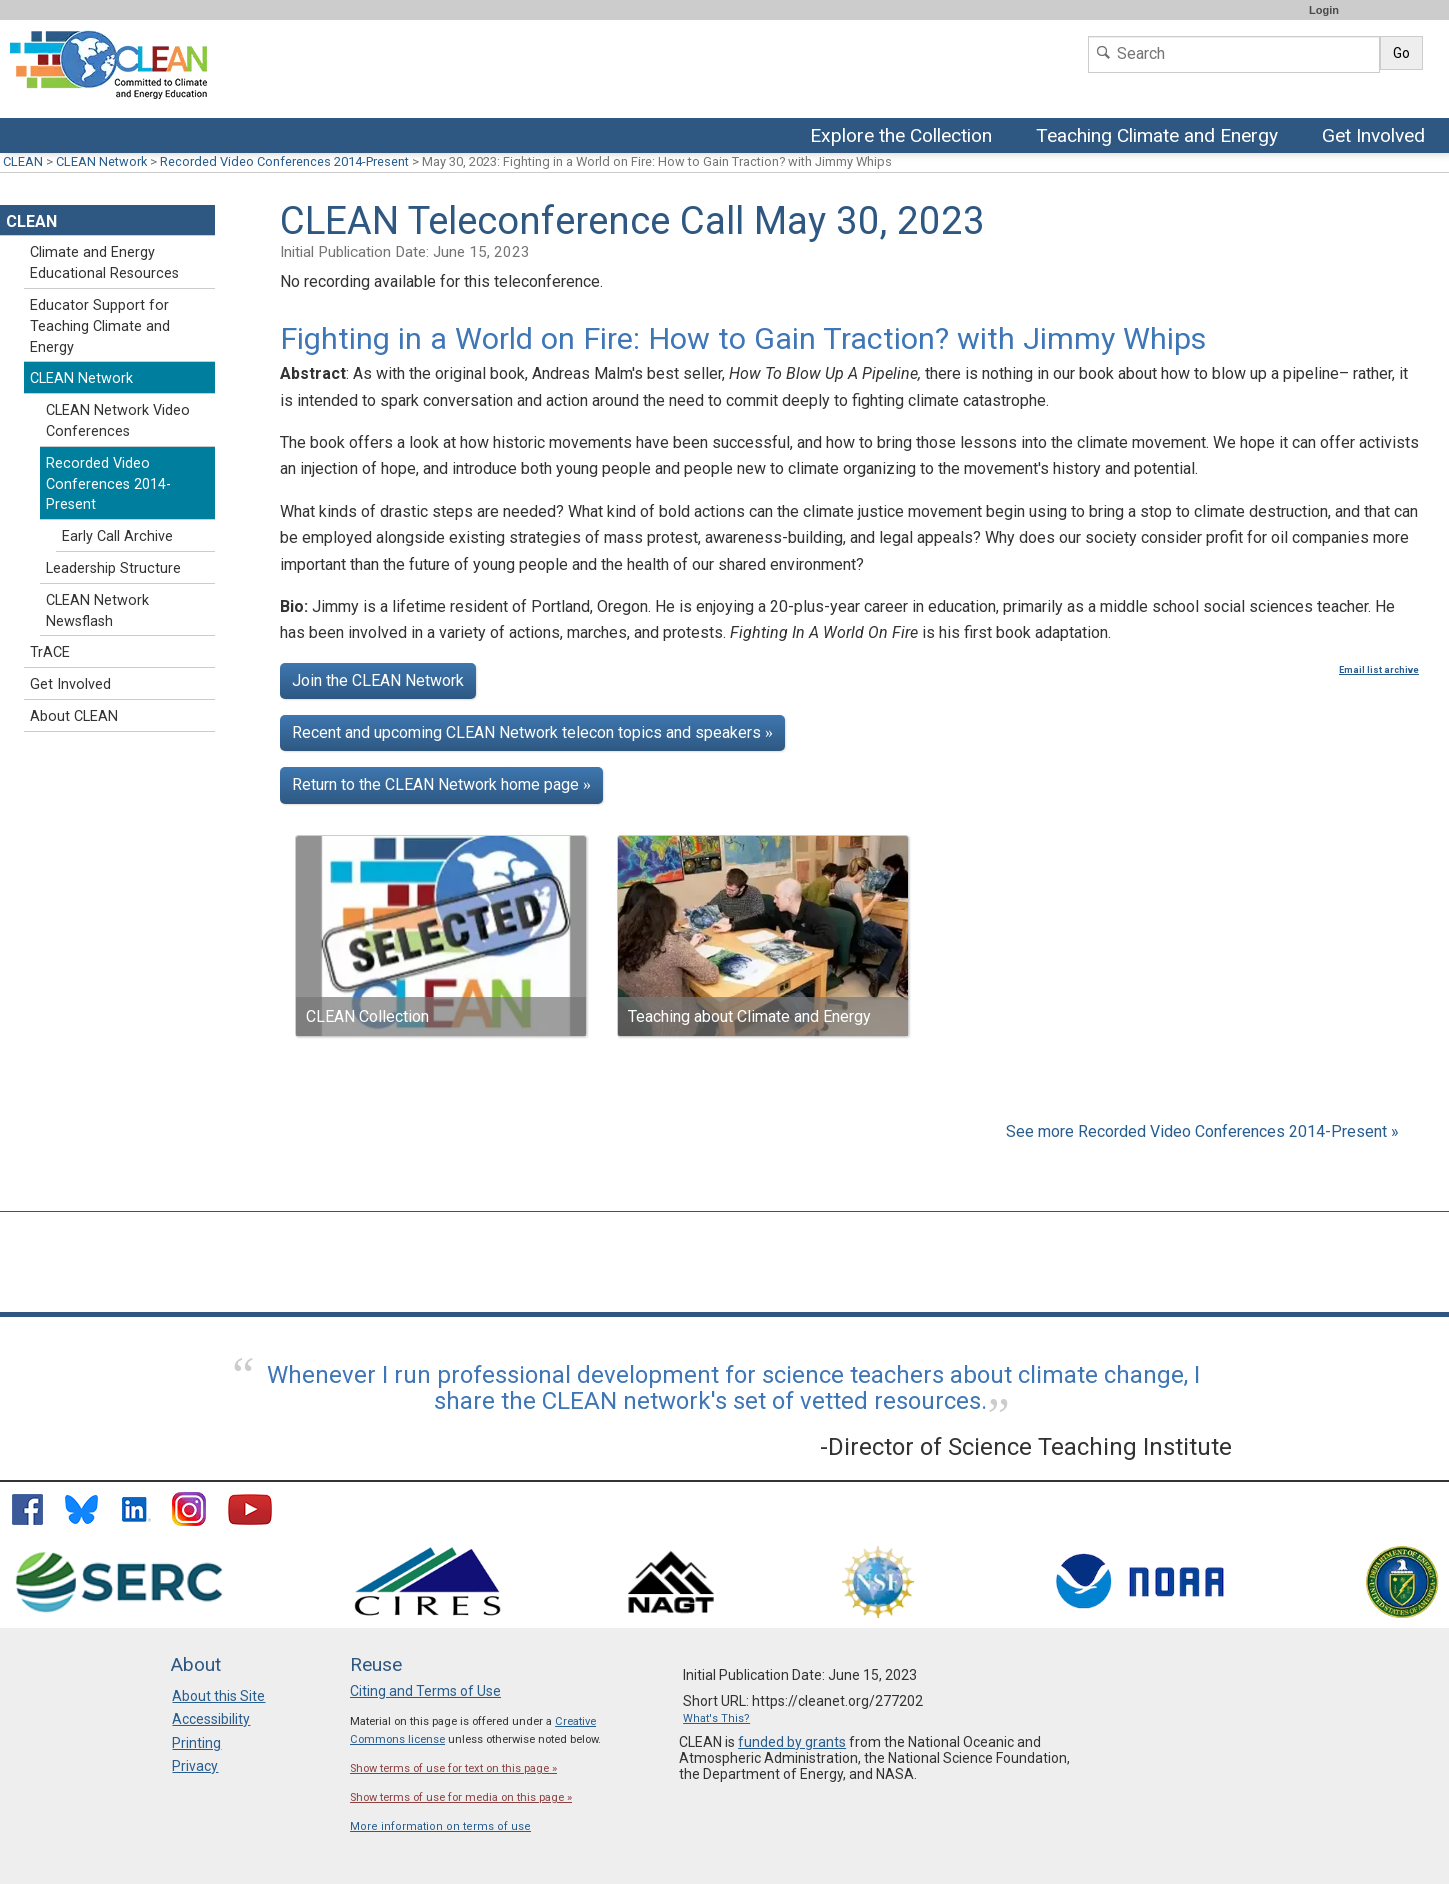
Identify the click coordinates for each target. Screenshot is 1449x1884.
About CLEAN (74, 716)
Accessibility (211, 1719)
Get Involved (1376, 137)
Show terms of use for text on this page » (453, 1768)
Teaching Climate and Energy (1159, 137)
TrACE (50, 652)
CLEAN (23, 161)
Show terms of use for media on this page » (461, 1797)
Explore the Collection (906, 137)
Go (1401, 53)
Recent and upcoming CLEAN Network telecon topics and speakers (532, 732)
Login (1324, 10)
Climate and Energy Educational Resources (104, 263)
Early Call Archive (117, 536)
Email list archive (1379, 670)
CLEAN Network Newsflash (97, 611)
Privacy (195, 1766)
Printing (196, 1743)
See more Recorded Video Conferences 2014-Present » (1202, 1131)
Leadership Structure (113, 568)
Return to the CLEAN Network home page (441, 784)
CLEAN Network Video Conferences (118, 421)
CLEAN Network (101, 161)
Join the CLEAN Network (378, 680)
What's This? (716, 1718)
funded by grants (792, 1742)
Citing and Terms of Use (425, 1691)
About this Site (218, 1696)
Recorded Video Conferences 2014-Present (284, 161)
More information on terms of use (440, 1826)
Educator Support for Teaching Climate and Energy (100, 326)
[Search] (1234, 54)
